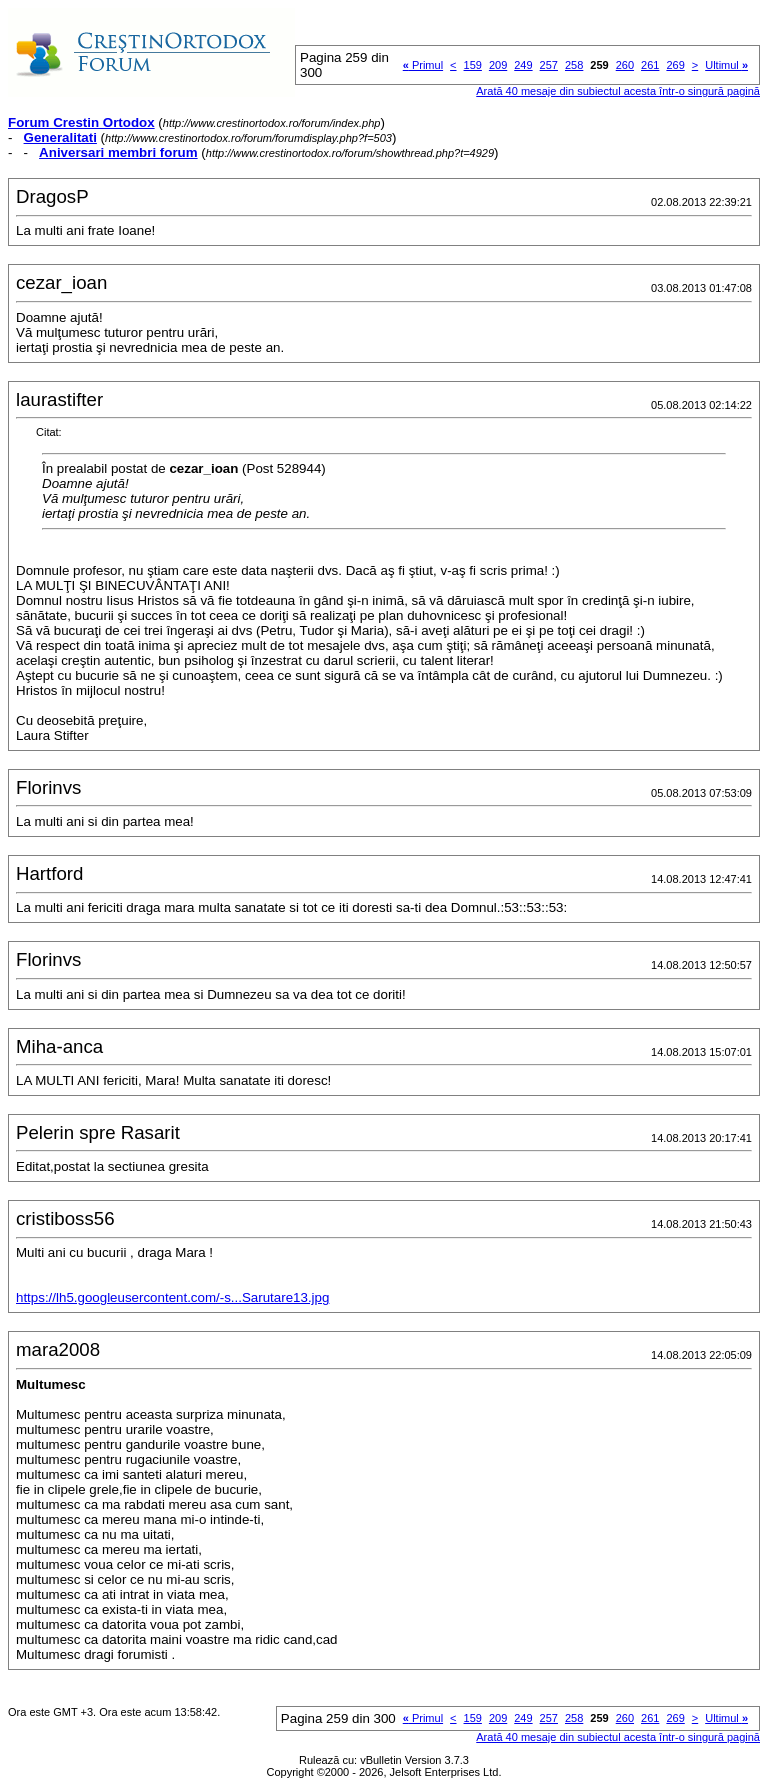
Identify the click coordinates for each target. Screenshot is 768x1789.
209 (498, 65)
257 (549, 65)
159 (473, 65)
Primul (423, 65)
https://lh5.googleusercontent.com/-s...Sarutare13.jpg (172, 1297)
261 (650, 65)
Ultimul (726, 65)
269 (675, 65)
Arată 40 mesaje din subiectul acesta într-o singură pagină (618, 91)
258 (574, 65)
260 (625, 65)
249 (523, 65)
